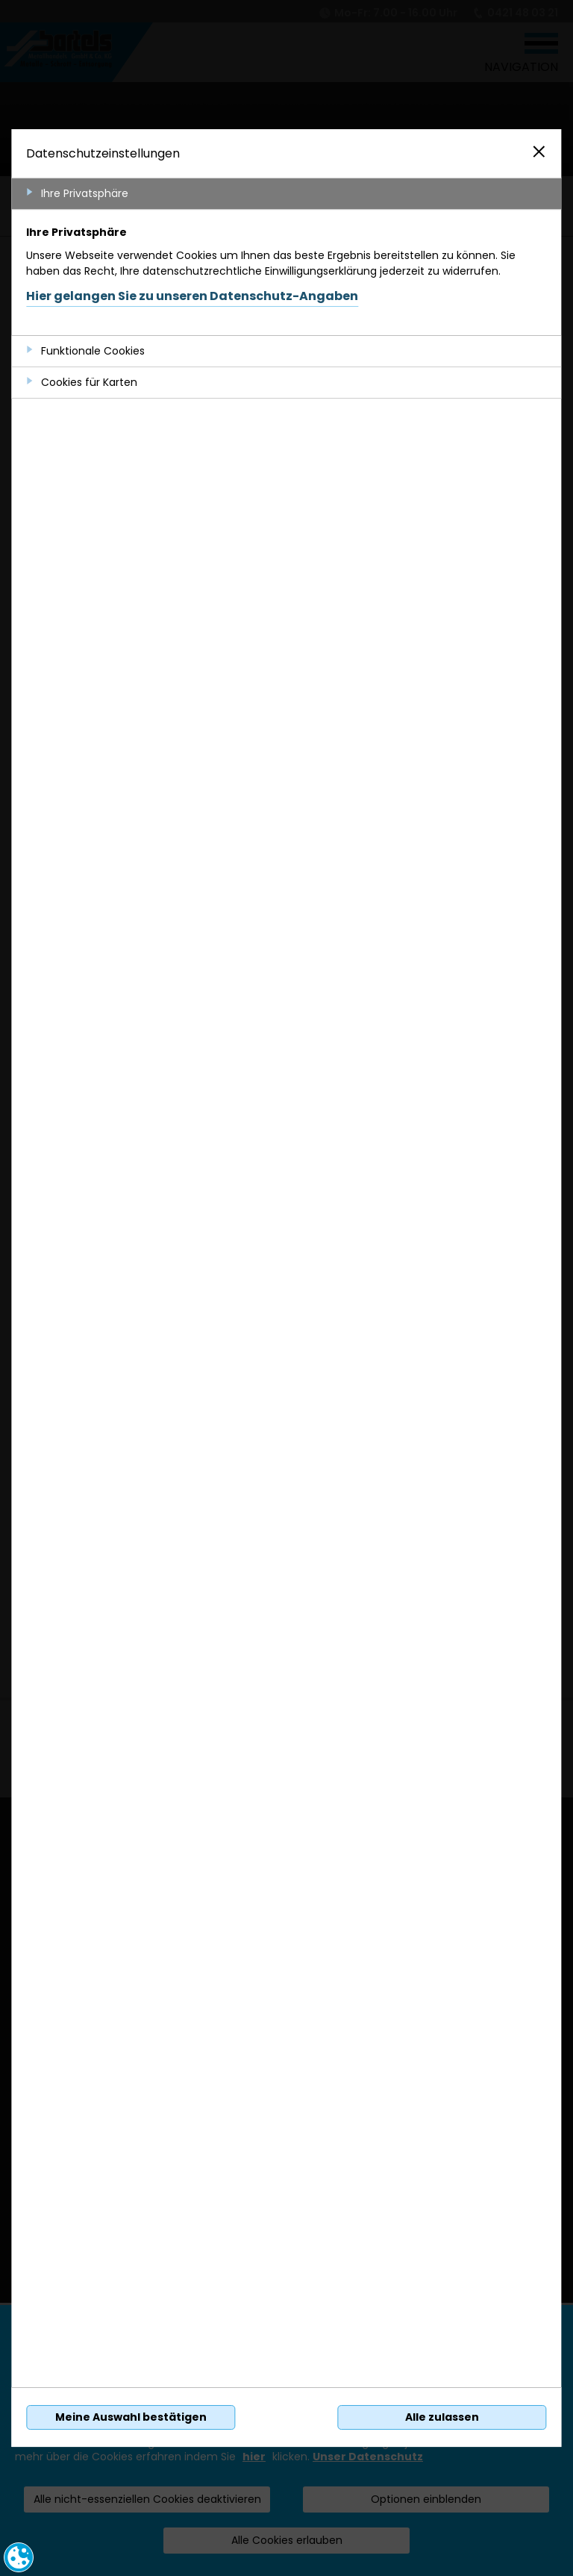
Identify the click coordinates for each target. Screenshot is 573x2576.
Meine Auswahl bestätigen (131, 2417)
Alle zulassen (442, 2417)
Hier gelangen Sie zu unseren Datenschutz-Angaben (192, 296)
